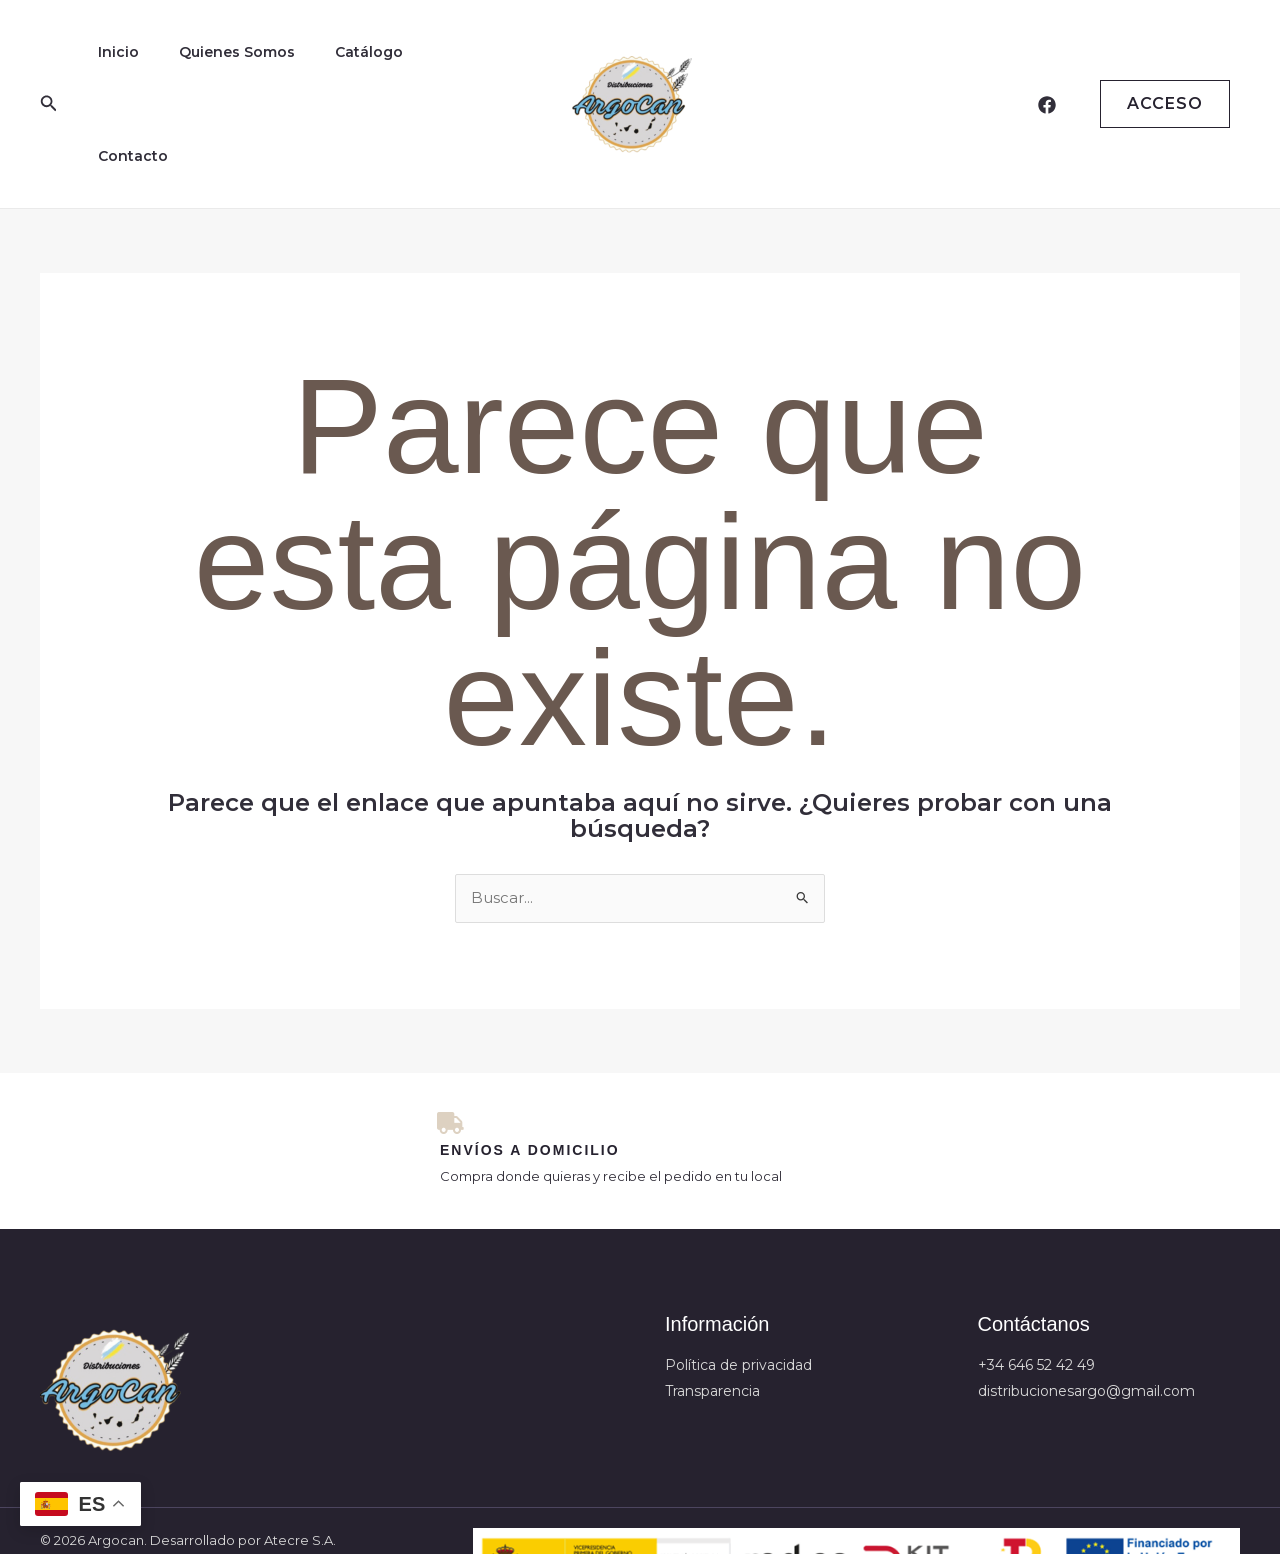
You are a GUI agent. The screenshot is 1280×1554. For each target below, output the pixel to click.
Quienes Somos (219, 65)
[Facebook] (1047, 66)
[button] (49, 65)
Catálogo (339, 65)
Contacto (436, 65)
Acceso (1165, 64)
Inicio (112, 65)
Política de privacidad (738, 1291)
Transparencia (712, 1316)
